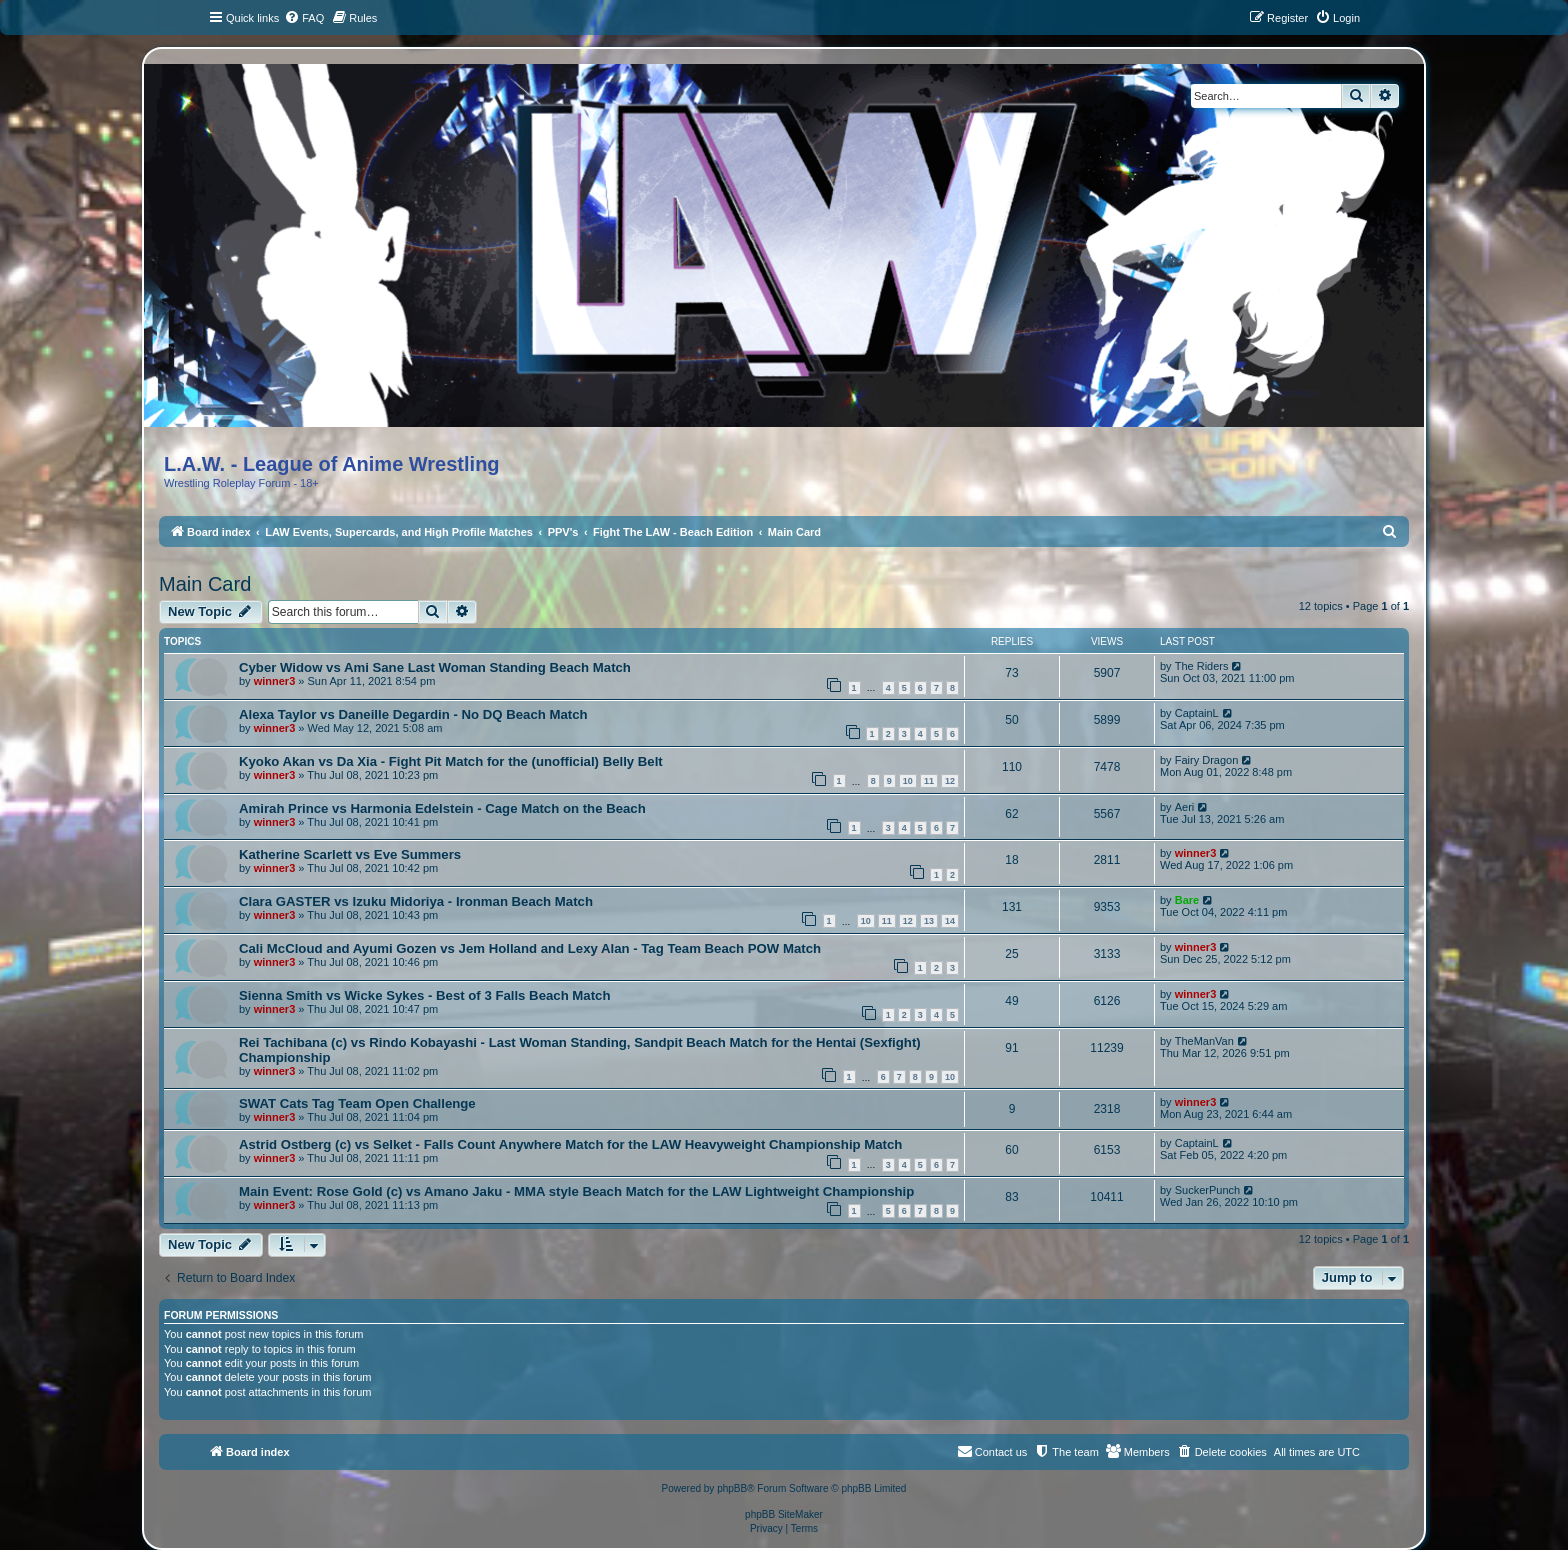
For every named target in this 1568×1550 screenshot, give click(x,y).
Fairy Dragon (1207, 760)
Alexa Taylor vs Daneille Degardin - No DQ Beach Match (413, 714)
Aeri (1185, 807)
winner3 (275, 681)
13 (929, 921)
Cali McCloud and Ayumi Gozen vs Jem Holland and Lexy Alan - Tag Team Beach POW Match (530, 948)
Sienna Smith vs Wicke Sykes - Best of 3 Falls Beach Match (424, 995)
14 (950, 921)
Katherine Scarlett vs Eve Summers (350, 854)
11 (929, 781)
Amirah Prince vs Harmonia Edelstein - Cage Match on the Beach (442, 808)
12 (950, 781)
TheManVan (1204, 1041)
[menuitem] (304, 18)
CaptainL (1197, 713)
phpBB (732, 1488)
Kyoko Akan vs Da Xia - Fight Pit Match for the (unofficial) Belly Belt (451, 761)
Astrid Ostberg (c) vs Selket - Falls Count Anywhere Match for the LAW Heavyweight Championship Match (570, 1144)
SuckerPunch (1207, 1190)
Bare (1187, 900)
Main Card (205, 584)
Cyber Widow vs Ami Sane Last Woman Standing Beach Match (435, 667)
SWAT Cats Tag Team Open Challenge (357, 1103)
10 (908, 781)
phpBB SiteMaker (784, 1514)
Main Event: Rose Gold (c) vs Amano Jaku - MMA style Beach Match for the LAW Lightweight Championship (576, 1191)
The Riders (1202, 666)
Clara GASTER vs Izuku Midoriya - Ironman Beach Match (416, 901)
